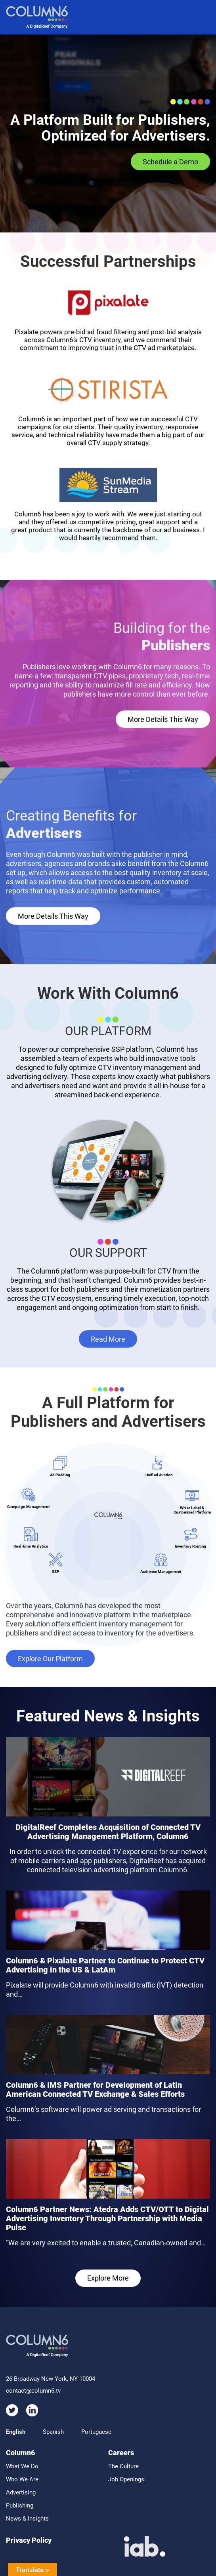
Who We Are (22, 2479)
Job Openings (126, 2479)
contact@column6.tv (33, 2390)
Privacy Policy (29, 2540)
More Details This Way (163, 719)
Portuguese (96, 2431)
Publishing (19, 2505)
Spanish (53, 2431)
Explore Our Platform (50, 1659)
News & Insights (27, 2518)
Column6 (20, 2452)
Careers (121, 2452)
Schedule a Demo (170, 162)
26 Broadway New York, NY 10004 (50, 2378)
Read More (108, 1339)
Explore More (108, 2278)
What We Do (22, 2466)
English (15, 2431)
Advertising (21, 2492)
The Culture (123, 2466)
